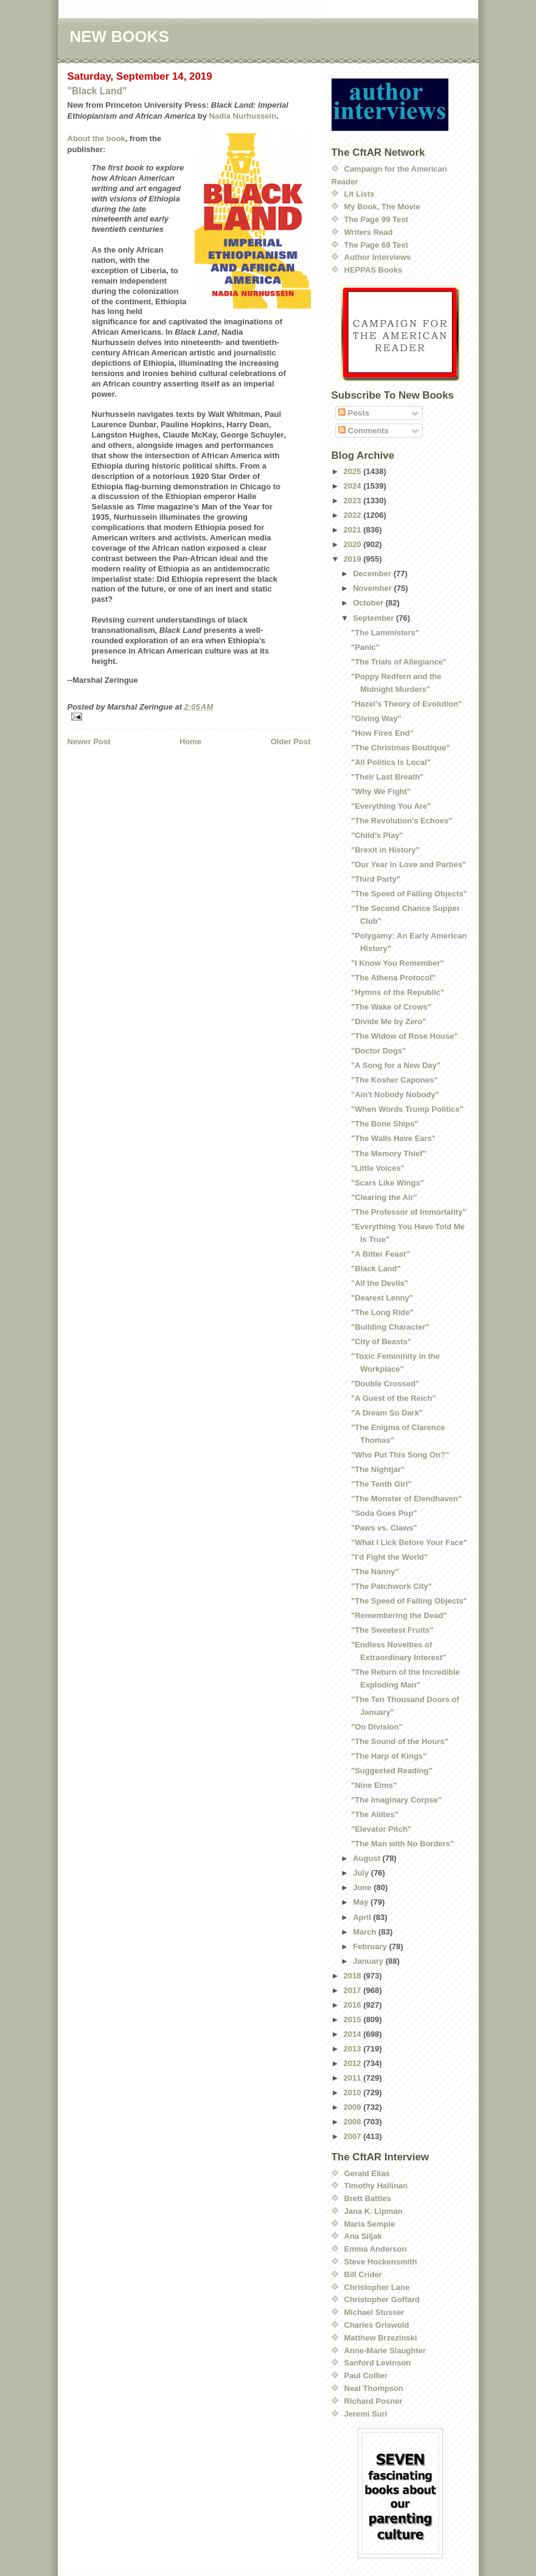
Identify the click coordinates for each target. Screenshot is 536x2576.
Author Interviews (377, 257)
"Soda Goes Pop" (384, 1513)
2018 (354, 1975)
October (369, 602)
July (362, 1872)
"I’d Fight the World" (389, 1557)
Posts (353, 412)
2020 (354, 544)
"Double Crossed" (385, 1383)
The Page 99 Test (376, 219)
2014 (354, 2034)
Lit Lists (359, 193)
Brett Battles (367, 2198)
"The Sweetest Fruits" (392, 1630)
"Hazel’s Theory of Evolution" (406, 703)
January (369, 1961)
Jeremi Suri (366, 2413)
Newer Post (89, 741)
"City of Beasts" (381, 1341)
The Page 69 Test (376, 245)
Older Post (291, 741)
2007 (354, 2136)
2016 (354, 2004)
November (373, 588)
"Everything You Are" (391, 806)
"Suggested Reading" (392, 1770)
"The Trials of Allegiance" (399, 661)
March (365, 1931)
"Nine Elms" (374, 1785)
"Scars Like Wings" (387, 1182)
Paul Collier (366, 2375)
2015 (354, 2019)
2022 (354, 515)
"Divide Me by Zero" (388, 1021)
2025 (354, 471)
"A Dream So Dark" (387, 1412)
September (374, 618)
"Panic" (365, 647)
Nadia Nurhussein (243, 115)
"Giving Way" (376, 718)
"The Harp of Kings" (388, 1756)
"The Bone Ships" (385, 1123)
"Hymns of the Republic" (397, 992)
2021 (354, 529)
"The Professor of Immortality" (408, 1211)
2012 (354, 2063)
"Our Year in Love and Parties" (408, 864)
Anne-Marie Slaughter (385, 2350)
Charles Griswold (376, 2325)
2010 (354, 2092)
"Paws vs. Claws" (384, 1527)
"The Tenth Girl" (381, 1484)
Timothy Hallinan (376, 2185)
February (371, 1946)
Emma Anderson (375, 2248)
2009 (354, 2107)
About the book (96, 138)
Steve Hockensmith (380, 2261)
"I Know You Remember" (397, 963)
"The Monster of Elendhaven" (406, 1498)
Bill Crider (363, 2274)
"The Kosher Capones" (394, 1079)
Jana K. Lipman (373, 2211)
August (367, 1858)
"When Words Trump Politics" (407, 1109)
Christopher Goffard (382, 2299)
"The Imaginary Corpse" (396, 1799)
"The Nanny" (375, 1571)
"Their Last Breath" (387, 776)
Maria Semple (369, 2224)
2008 (354, 2121)
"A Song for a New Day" (395, 1065)
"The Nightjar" (378, 1469)
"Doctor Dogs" (378, 1050)
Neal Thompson (374, 2388)
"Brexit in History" (385, 849)
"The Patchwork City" (391, 1586)
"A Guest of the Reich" (393, 1398)
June (363, 1887)
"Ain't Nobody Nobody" (395, 1094)
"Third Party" (375, 879)
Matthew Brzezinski (380, 2337)
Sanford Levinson (377, 2362)
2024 (354, 485)
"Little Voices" (378, 1168)
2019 (354, 559)
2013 (354, 2048)
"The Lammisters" (385, 632)
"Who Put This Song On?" (400, 1454)
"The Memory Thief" (388, 1153)
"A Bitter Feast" (380, 1253)
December (373, 573)
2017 (354, 1990)
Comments (363, 430)
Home (190, 741)
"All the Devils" (379, 1283)
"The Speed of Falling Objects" (409, 893)
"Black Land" (97, 91)
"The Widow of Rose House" (404, 1036)
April (363, 1917)
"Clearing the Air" (384, 1197)
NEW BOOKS (119, 36)
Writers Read (368, 232)
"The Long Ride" (382, 1312)
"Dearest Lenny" (382, 1297)
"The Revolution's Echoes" (401, 820)
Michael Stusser (374, 2312)
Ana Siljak (363, 2236)
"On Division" (377, 1726)
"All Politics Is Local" (391, 762)
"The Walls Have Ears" (393, 1138)
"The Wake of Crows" (391, 1006)
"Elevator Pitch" (381, 1829)
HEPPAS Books (373, 269)
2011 (354, 2077)
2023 (354, 500)
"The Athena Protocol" (393, 977)
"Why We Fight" (381, 791)
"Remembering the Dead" (399, 1615)
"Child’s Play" (377, 835)
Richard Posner (373, 2401)
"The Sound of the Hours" (399, 1741)
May (362, 1902)
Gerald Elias (367, 2173)
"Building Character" (390, 1327)
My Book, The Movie (382, 206)
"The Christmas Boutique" (400, 747)
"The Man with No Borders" (402, 1843)
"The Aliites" (375, 1814)
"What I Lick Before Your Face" (409, 1542)
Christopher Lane (377, 2287)
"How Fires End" (382, 733)
